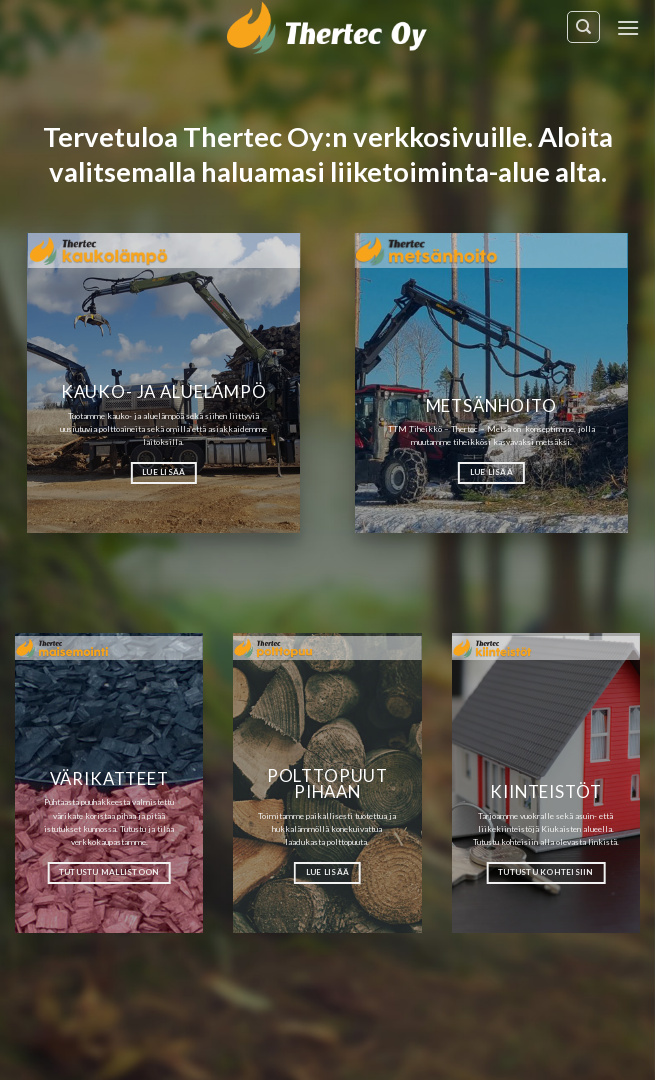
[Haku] (583, 27)
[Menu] (628, 27)
